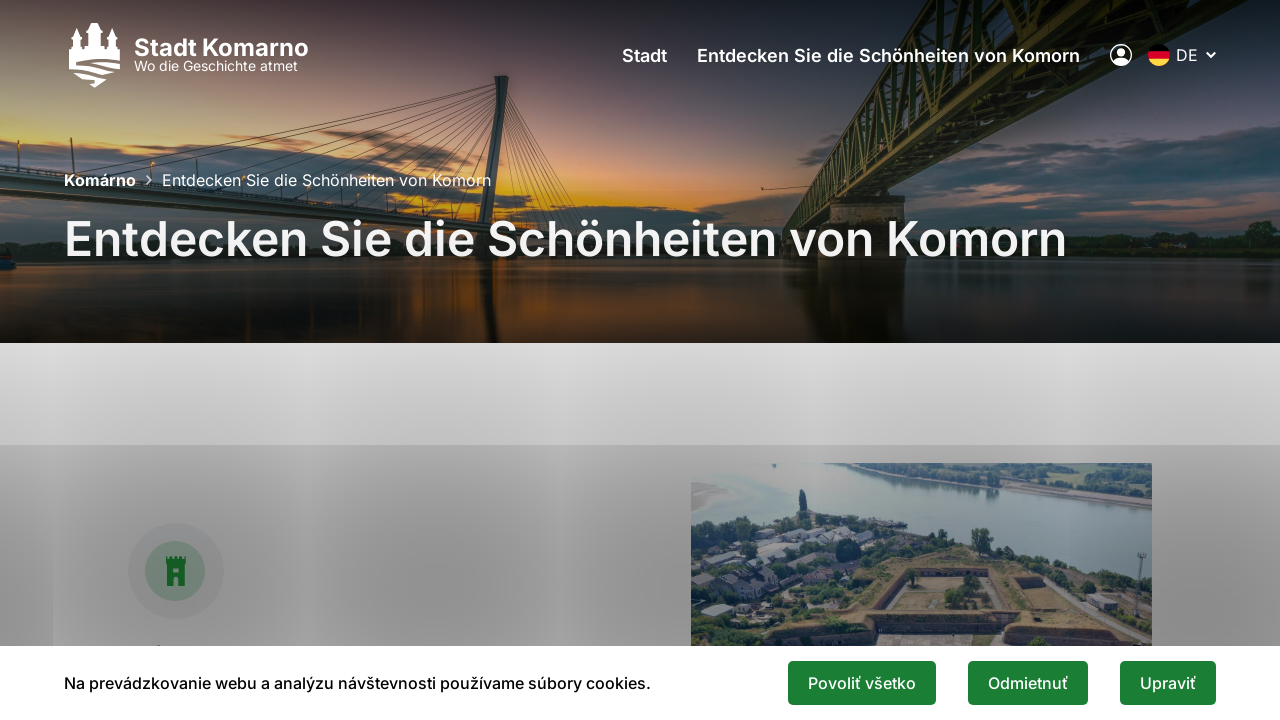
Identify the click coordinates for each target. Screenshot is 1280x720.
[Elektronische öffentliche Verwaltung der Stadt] (1121, 55)
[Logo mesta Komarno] (186, 55)
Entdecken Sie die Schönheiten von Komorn (888, 55)
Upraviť (1168, 683)
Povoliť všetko (862, 683)
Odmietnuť (1028, 683)
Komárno (100, 180)
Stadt (644, 55)
